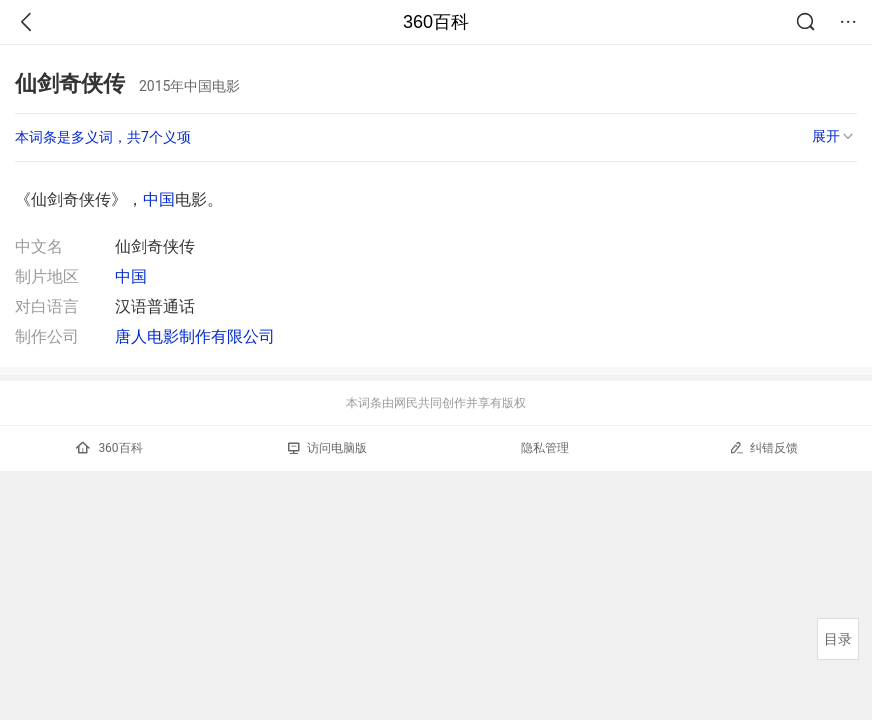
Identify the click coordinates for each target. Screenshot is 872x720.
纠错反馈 (763, 447)
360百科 (436, 22)
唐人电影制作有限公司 (195, 336)
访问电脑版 (327, 448)
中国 (159, 199)
